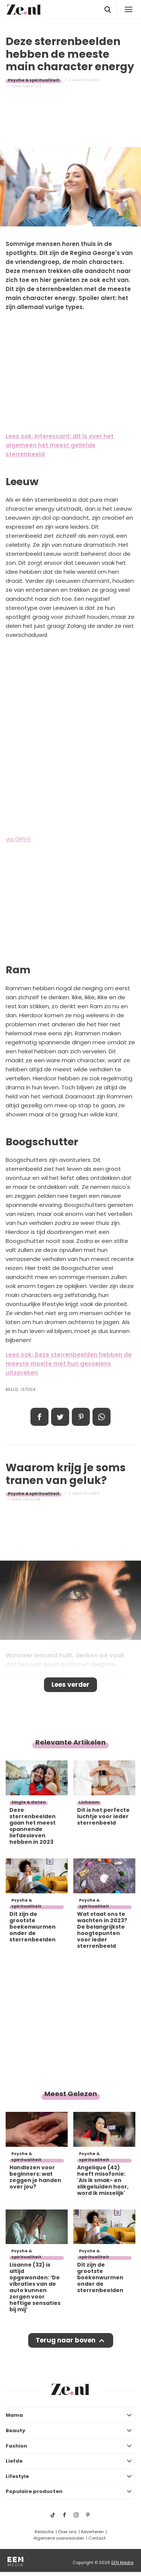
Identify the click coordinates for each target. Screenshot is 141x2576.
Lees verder (70, 1684)
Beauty (15, 2430)
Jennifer (32, 1499)
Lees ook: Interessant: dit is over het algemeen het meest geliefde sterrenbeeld (60, 445)
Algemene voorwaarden (58, 2538)
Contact (97, 2538)
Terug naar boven (66, 2340)
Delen (39, 1417)
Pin (81, 1417)
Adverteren (92, 2532)
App (101, 1417)
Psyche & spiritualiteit (33, 80)
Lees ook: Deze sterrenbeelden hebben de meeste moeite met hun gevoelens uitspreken (69, 1364)
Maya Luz (32, 86)
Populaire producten (34, 2491)
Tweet (60, 1417)
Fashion (16, 2445)
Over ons (67, 2532)
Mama (14, 2415)
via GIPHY (18, 839)
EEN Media (122, 2562)
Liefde (14, 2460)
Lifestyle (17, 2476)
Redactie (44, 2532)
